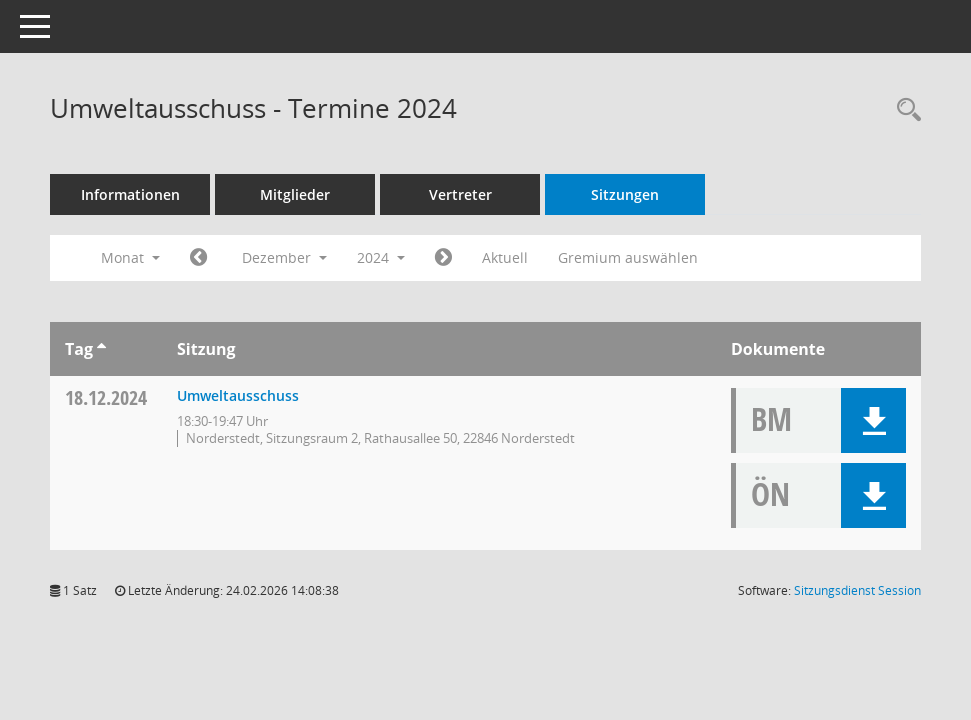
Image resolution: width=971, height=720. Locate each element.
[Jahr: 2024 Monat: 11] (198, 258)
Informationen (130, 194)
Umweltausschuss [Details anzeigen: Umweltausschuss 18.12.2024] (238, 395)
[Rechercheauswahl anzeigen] (904, 110)
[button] (873, 420)
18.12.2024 (106, 397)
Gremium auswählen (628, 257)
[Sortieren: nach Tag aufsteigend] (101, 349)
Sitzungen (625, 194)
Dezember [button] (284, 257)
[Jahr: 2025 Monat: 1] (443, 258)
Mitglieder (295, 194)
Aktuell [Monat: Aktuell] (505, 257)
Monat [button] (130, 257)
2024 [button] (381, 257)
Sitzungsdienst (857, 590)
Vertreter (460, 194)
